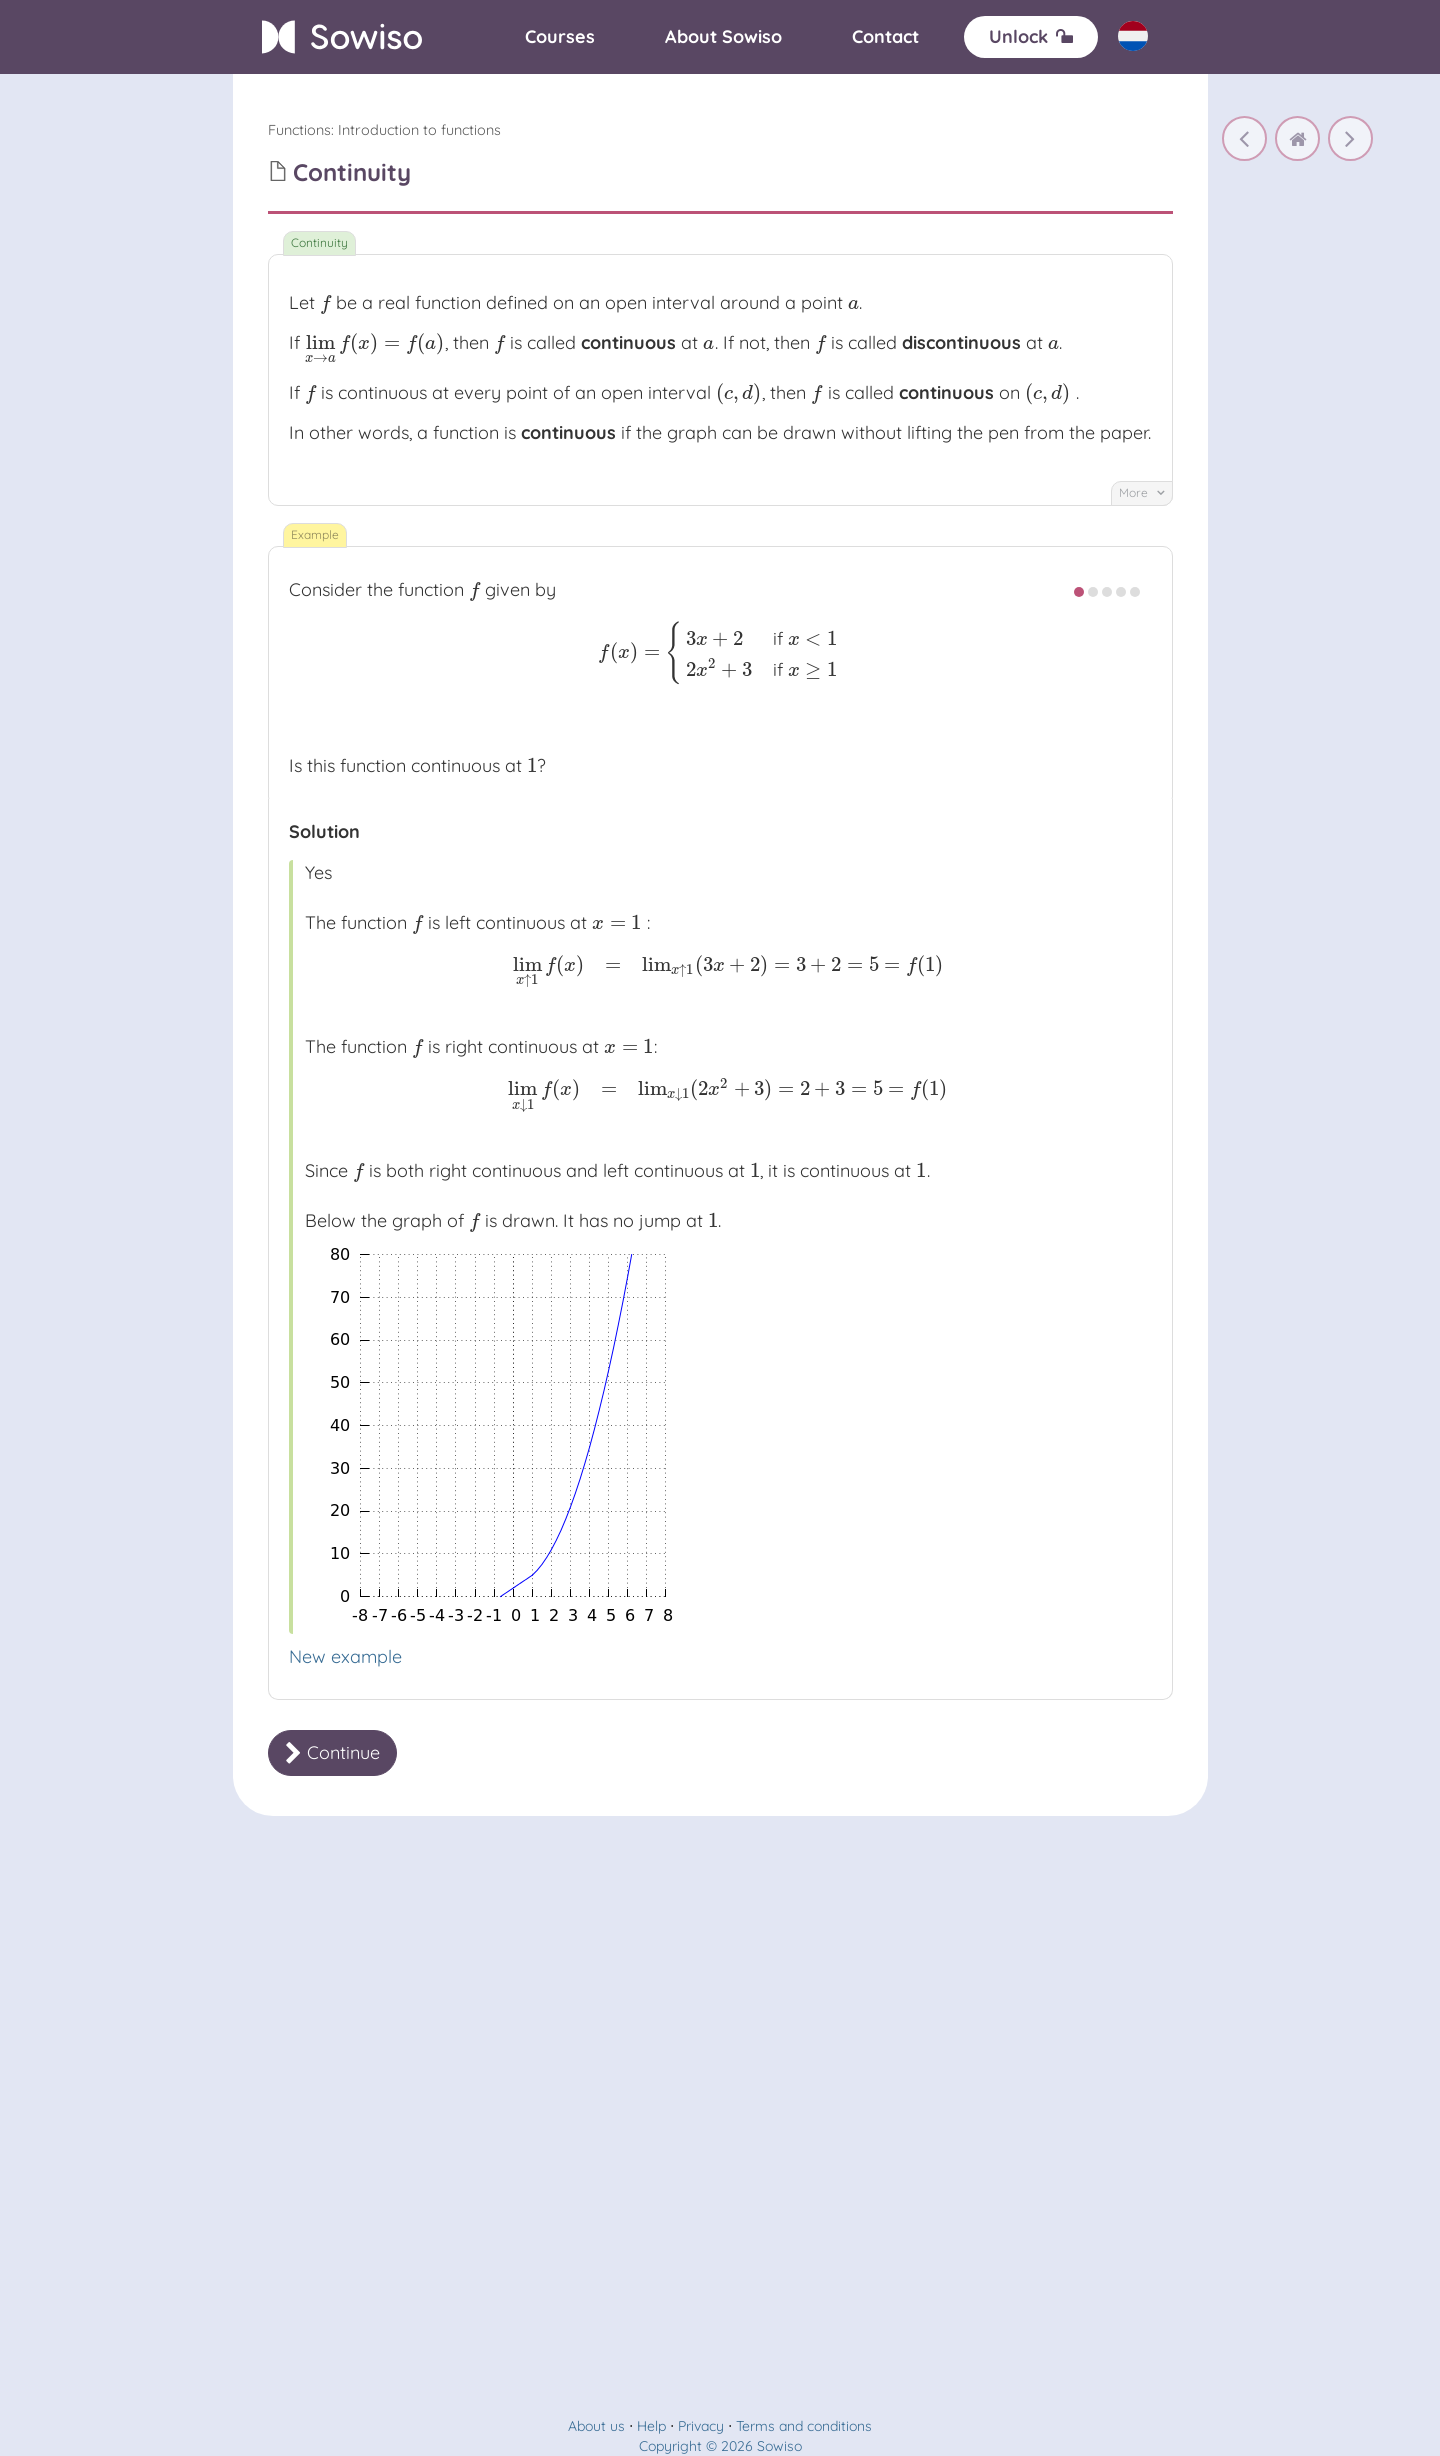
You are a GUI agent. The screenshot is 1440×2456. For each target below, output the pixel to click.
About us (596, 2426)
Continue (332, 1752)
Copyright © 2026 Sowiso (720, 2446)
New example (345, 1656)
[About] (723, 37)
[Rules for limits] (1244, 138)
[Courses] (560, 37)
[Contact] (885, 37)
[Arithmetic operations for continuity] (1350, 138)
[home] (1297, 138)
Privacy (701, 2426)
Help (651, 2426)
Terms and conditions (804, 2426)
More (1142, 492)
